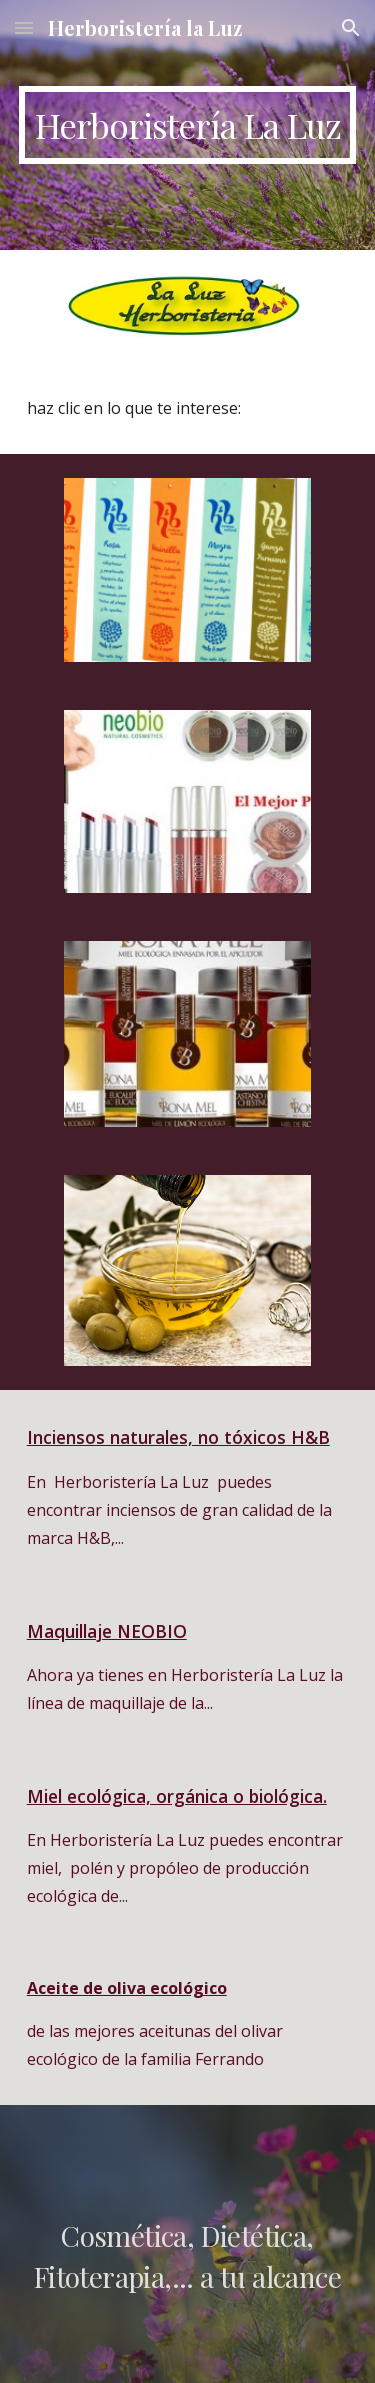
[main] (188, 125)
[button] (24, 27)
